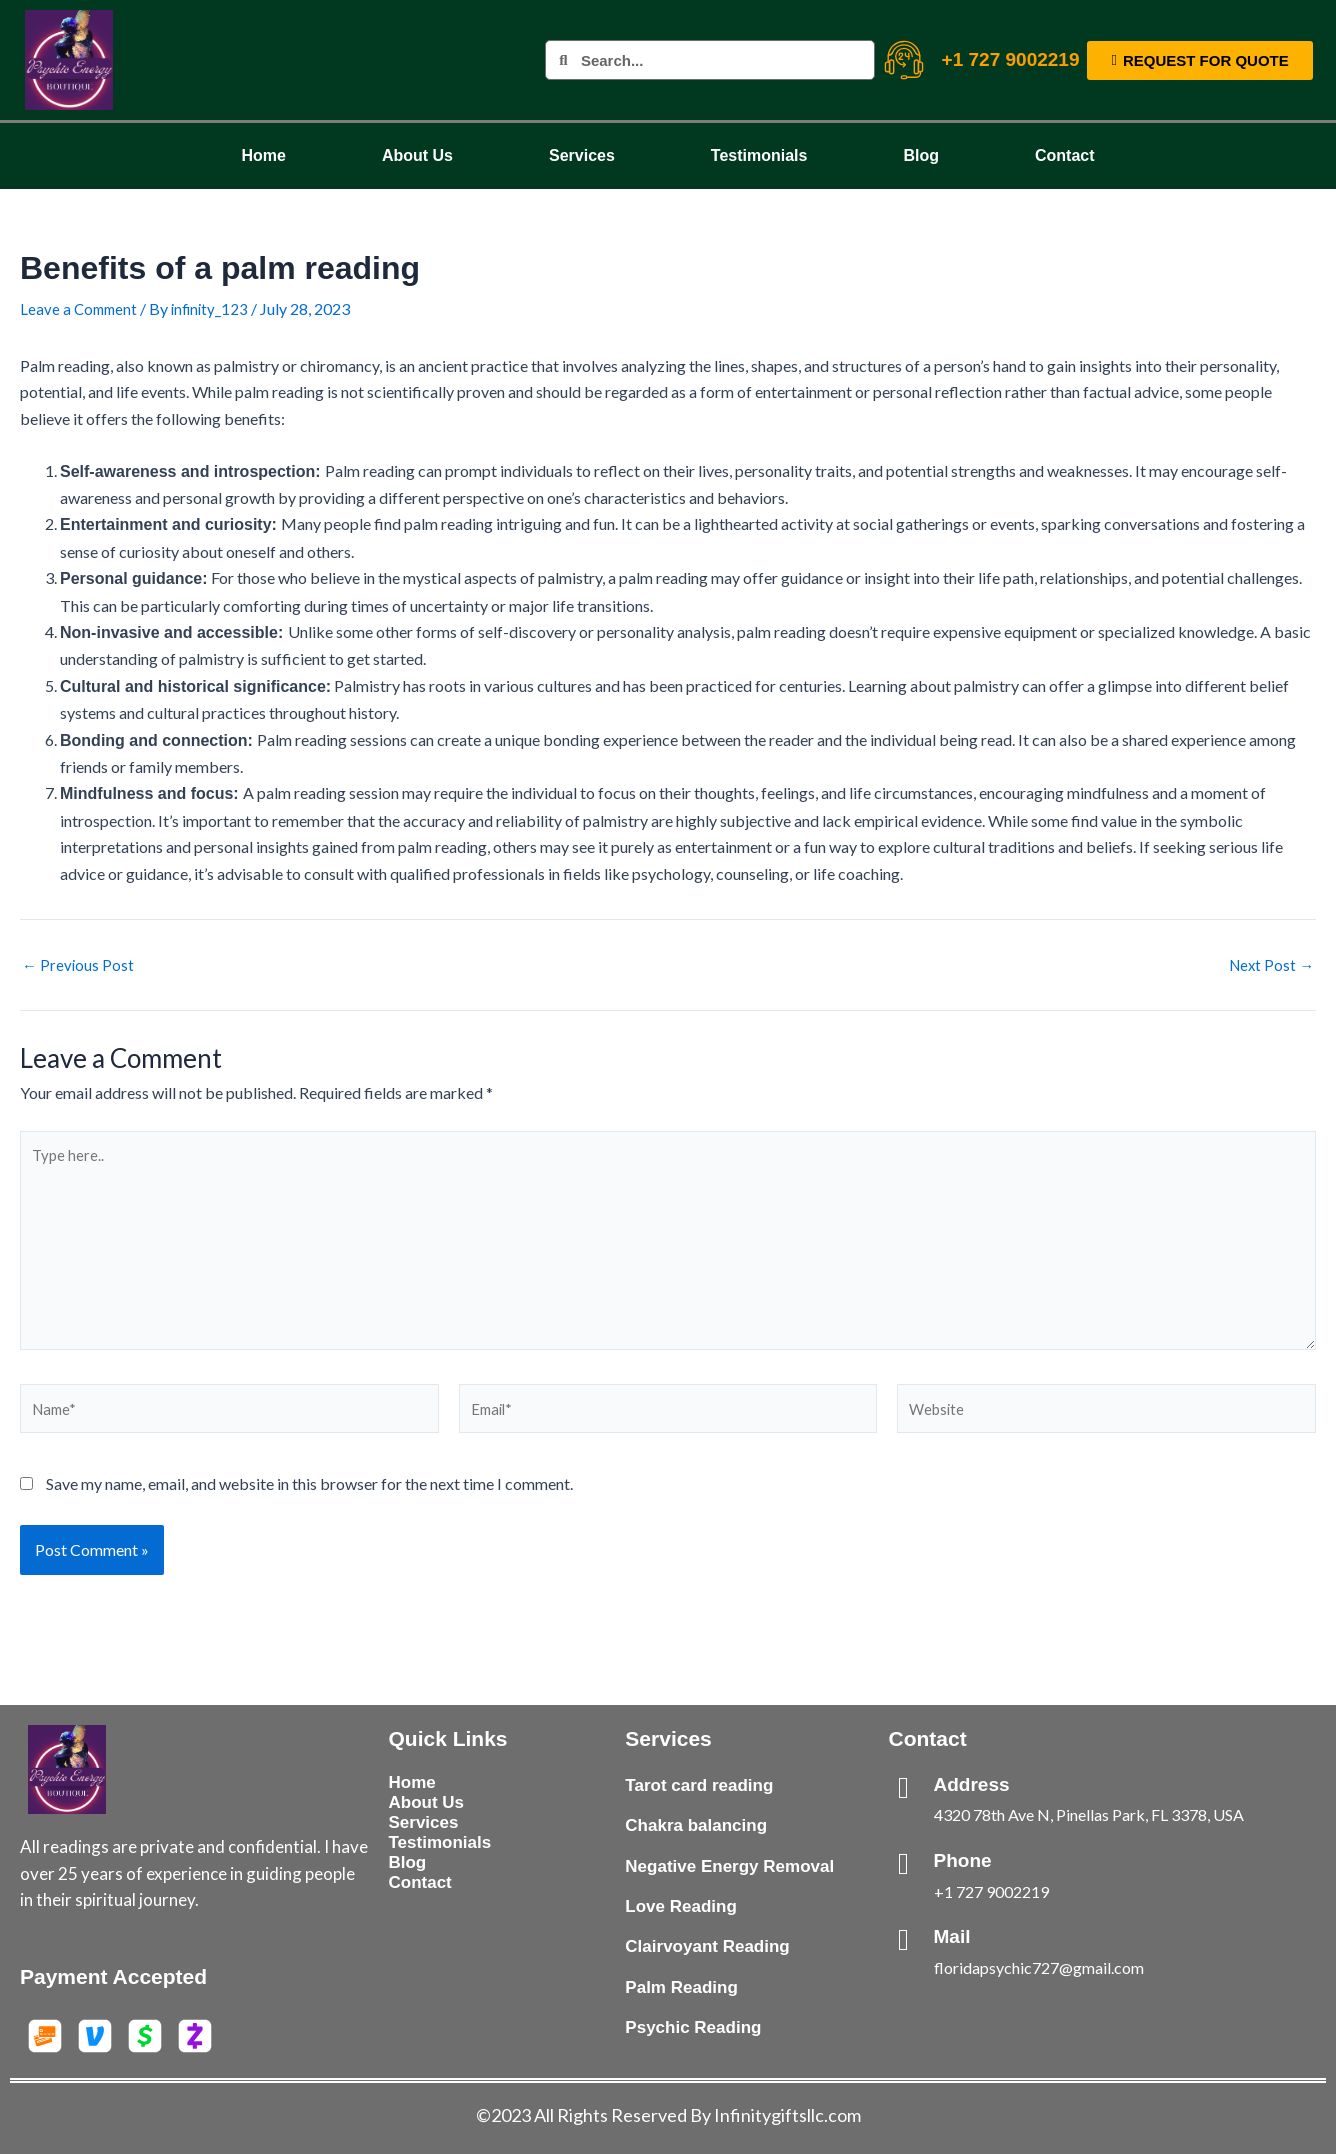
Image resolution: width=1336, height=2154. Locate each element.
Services (582, 155)
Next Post (1269, 965)
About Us (417, 155)
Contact (1065, 155)
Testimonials (759, 155)
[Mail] (904, 1938)
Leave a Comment (81, 308)
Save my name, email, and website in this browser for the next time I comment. (309, 1504)
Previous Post (79, 965)
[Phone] (904, 1862)
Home (263, 155)
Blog (921, 155)
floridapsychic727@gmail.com (1039, 1965)
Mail (952, 1934)
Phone (963, 1858)
